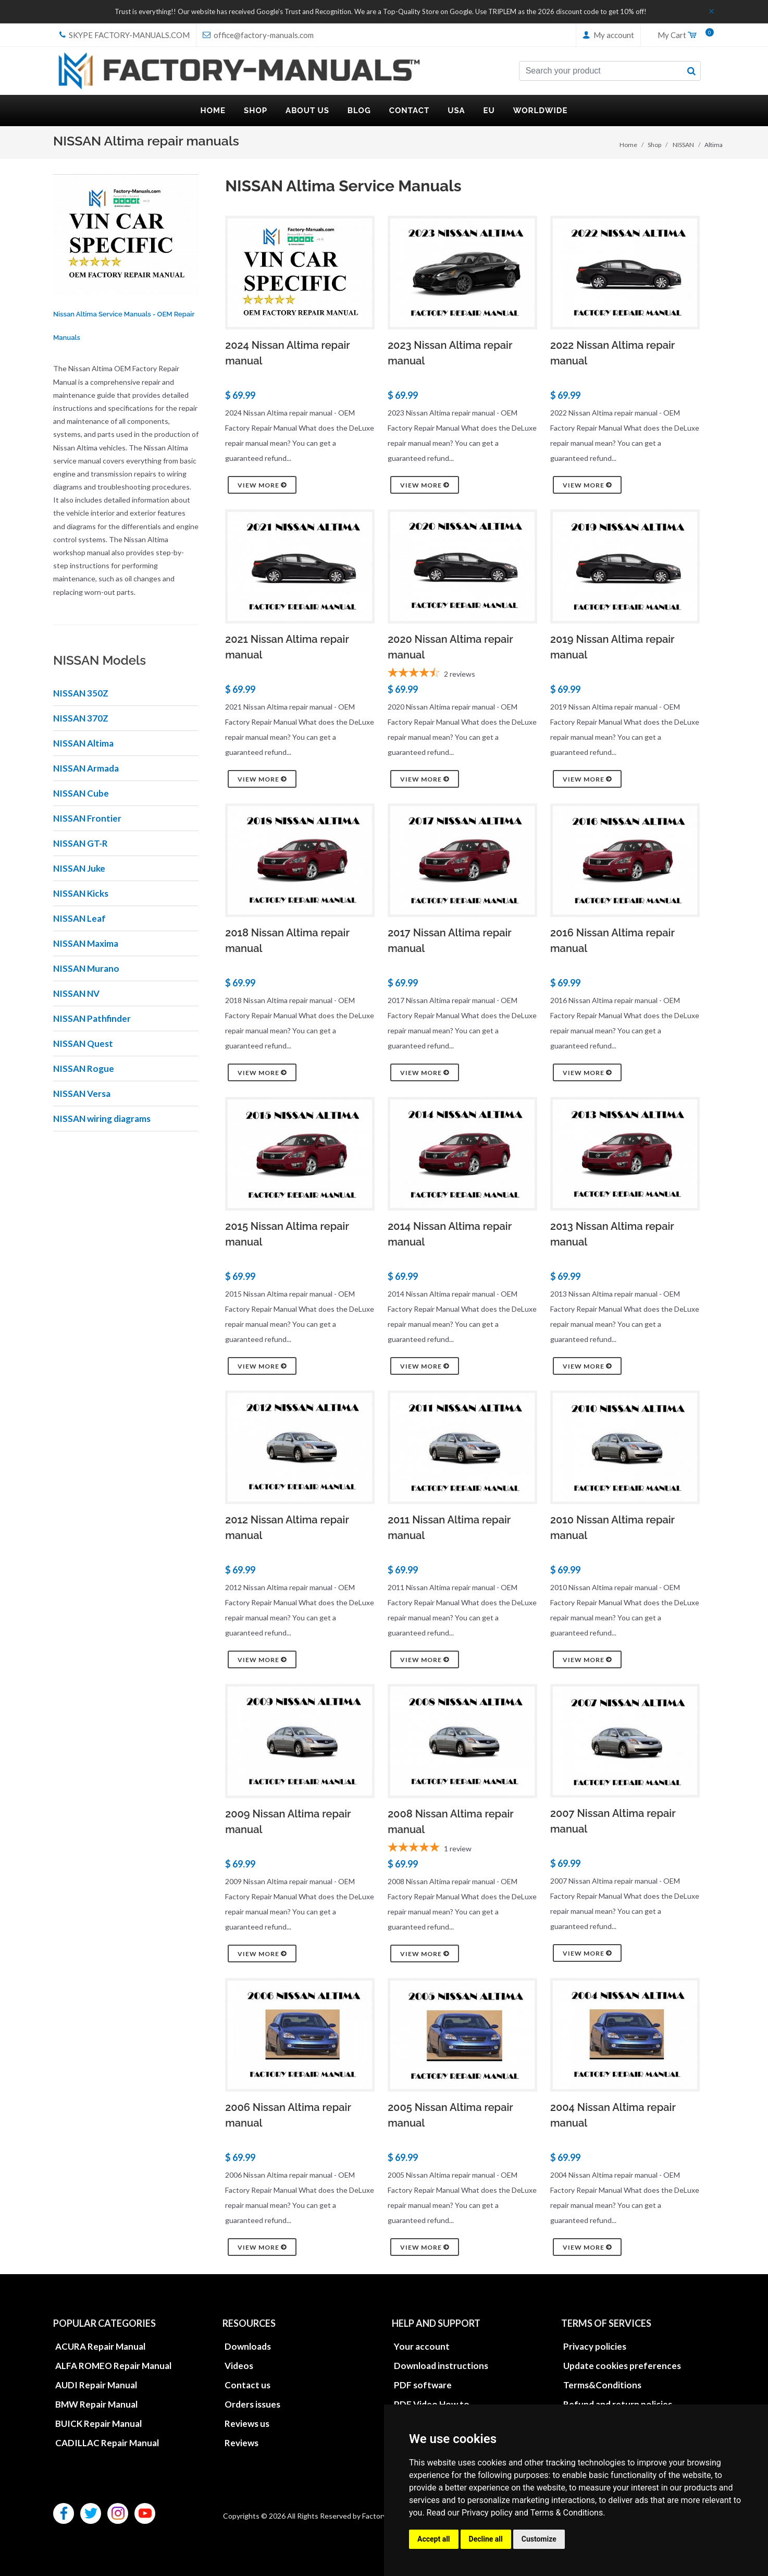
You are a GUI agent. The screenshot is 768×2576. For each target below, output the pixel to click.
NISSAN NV (76, 993)
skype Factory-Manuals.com (124, 34)
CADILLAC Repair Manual (107, 2442)
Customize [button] (539, 2539)
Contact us (247, 2384)
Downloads (248, 2346)
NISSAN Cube (81, 793)
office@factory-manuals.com (258, 34)
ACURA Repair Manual (100, 2346)
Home (628, 145)
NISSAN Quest (83, 1043)
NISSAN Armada (86, 768)
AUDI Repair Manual (96, 2384)
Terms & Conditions (566, 2513)
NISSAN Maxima (85, 943)
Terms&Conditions (602, 2384)
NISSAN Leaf (79, 918)
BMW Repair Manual (96, 2404)
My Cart (682, 35)
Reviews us (247, 2423)
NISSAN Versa (81, 1093)
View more (262, 485)
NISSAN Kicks (80, 893)
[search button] (691, 71)
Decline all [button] (486, 2539)
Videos (239, 2365)
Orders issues (252, 2404)
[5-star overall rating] (462, 1849)
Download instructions (441, 2365)
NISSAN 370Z (80, 718)
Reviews (241, 2442)
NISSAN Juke (79, 868)
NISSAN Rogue (83, 1068)
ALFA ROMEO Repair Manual (113, 2365)
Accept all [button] (433, 2539)
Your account (422, 2346)
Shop (654, 145)
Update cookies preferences (622, 2365)
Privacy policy (487, 2513)
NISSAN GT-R (80, 843)
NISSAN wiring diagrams (102, 1118)
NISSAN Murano (86, 968)
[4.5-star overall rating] (462, 674)
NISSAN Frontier (87, 818)
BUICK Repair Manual (98, 2423)
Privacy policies (594, 2346)
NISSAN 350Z (80, 693)
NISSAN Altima (83, 743)
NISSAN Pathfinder (92, 1018)
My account (608, 34)
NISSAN (683, 145)
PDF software (423, 2384)
